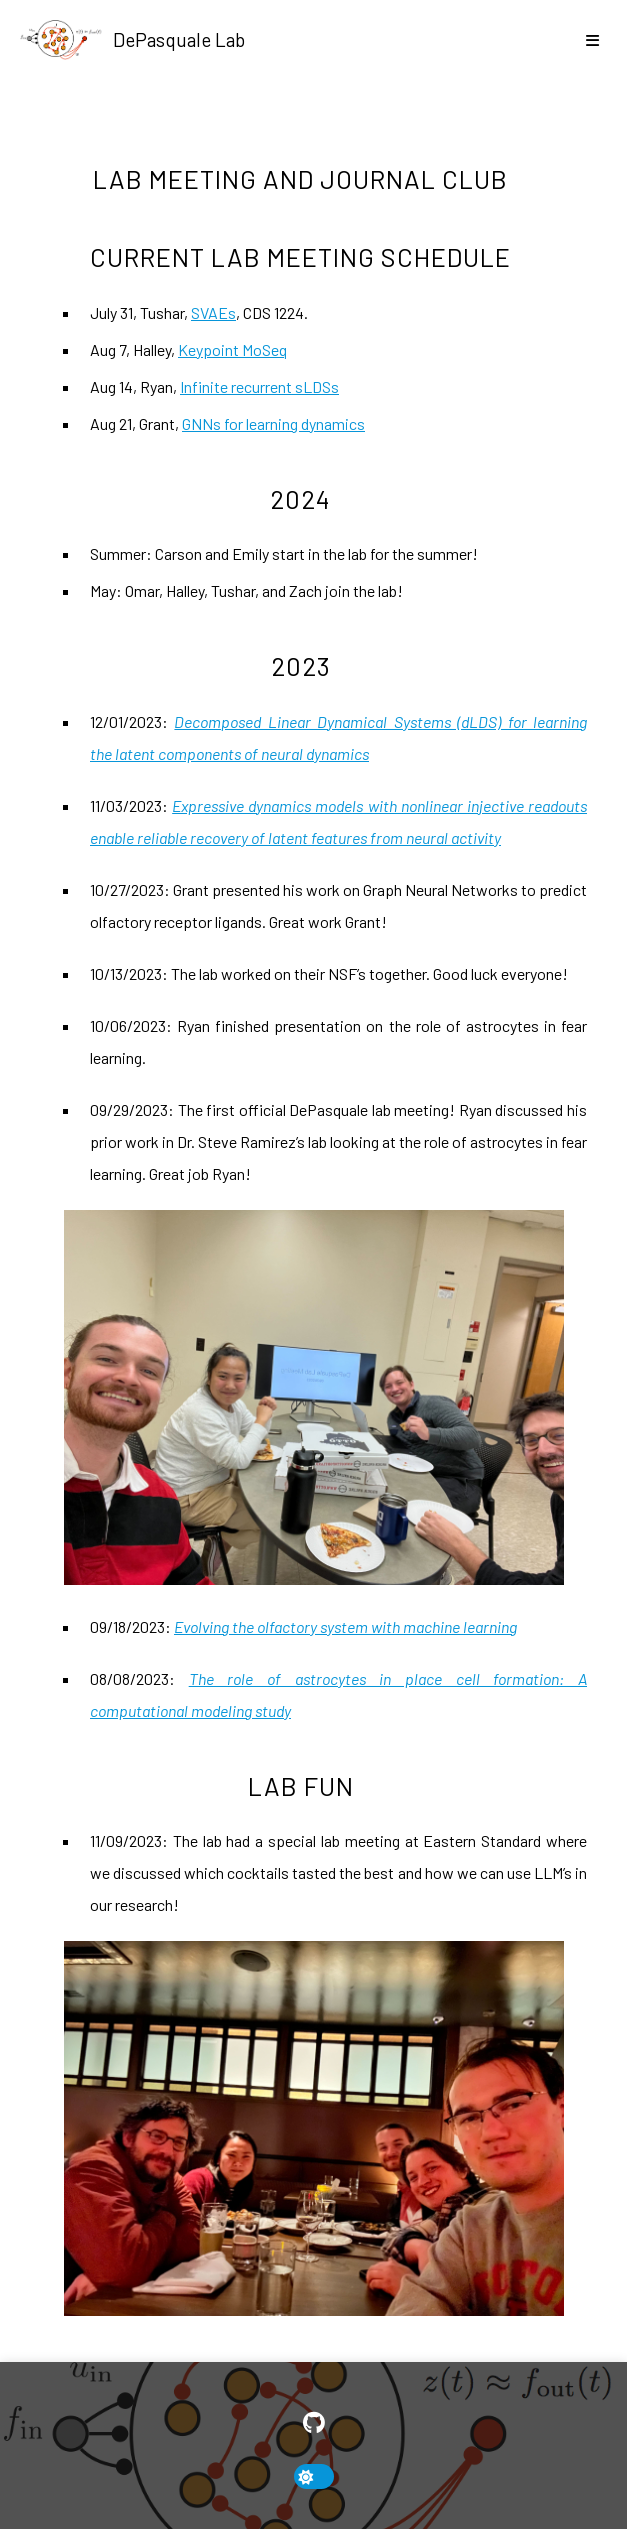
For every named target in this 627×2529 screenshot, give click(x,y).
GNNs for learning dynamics (273, 423)
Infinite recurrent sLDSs (259, 386)
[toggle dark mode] (314, 2476)
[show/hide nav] (592, 40)
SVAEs (213, 312)
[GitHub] (314, 2423)
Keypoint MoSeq (232, 349)
